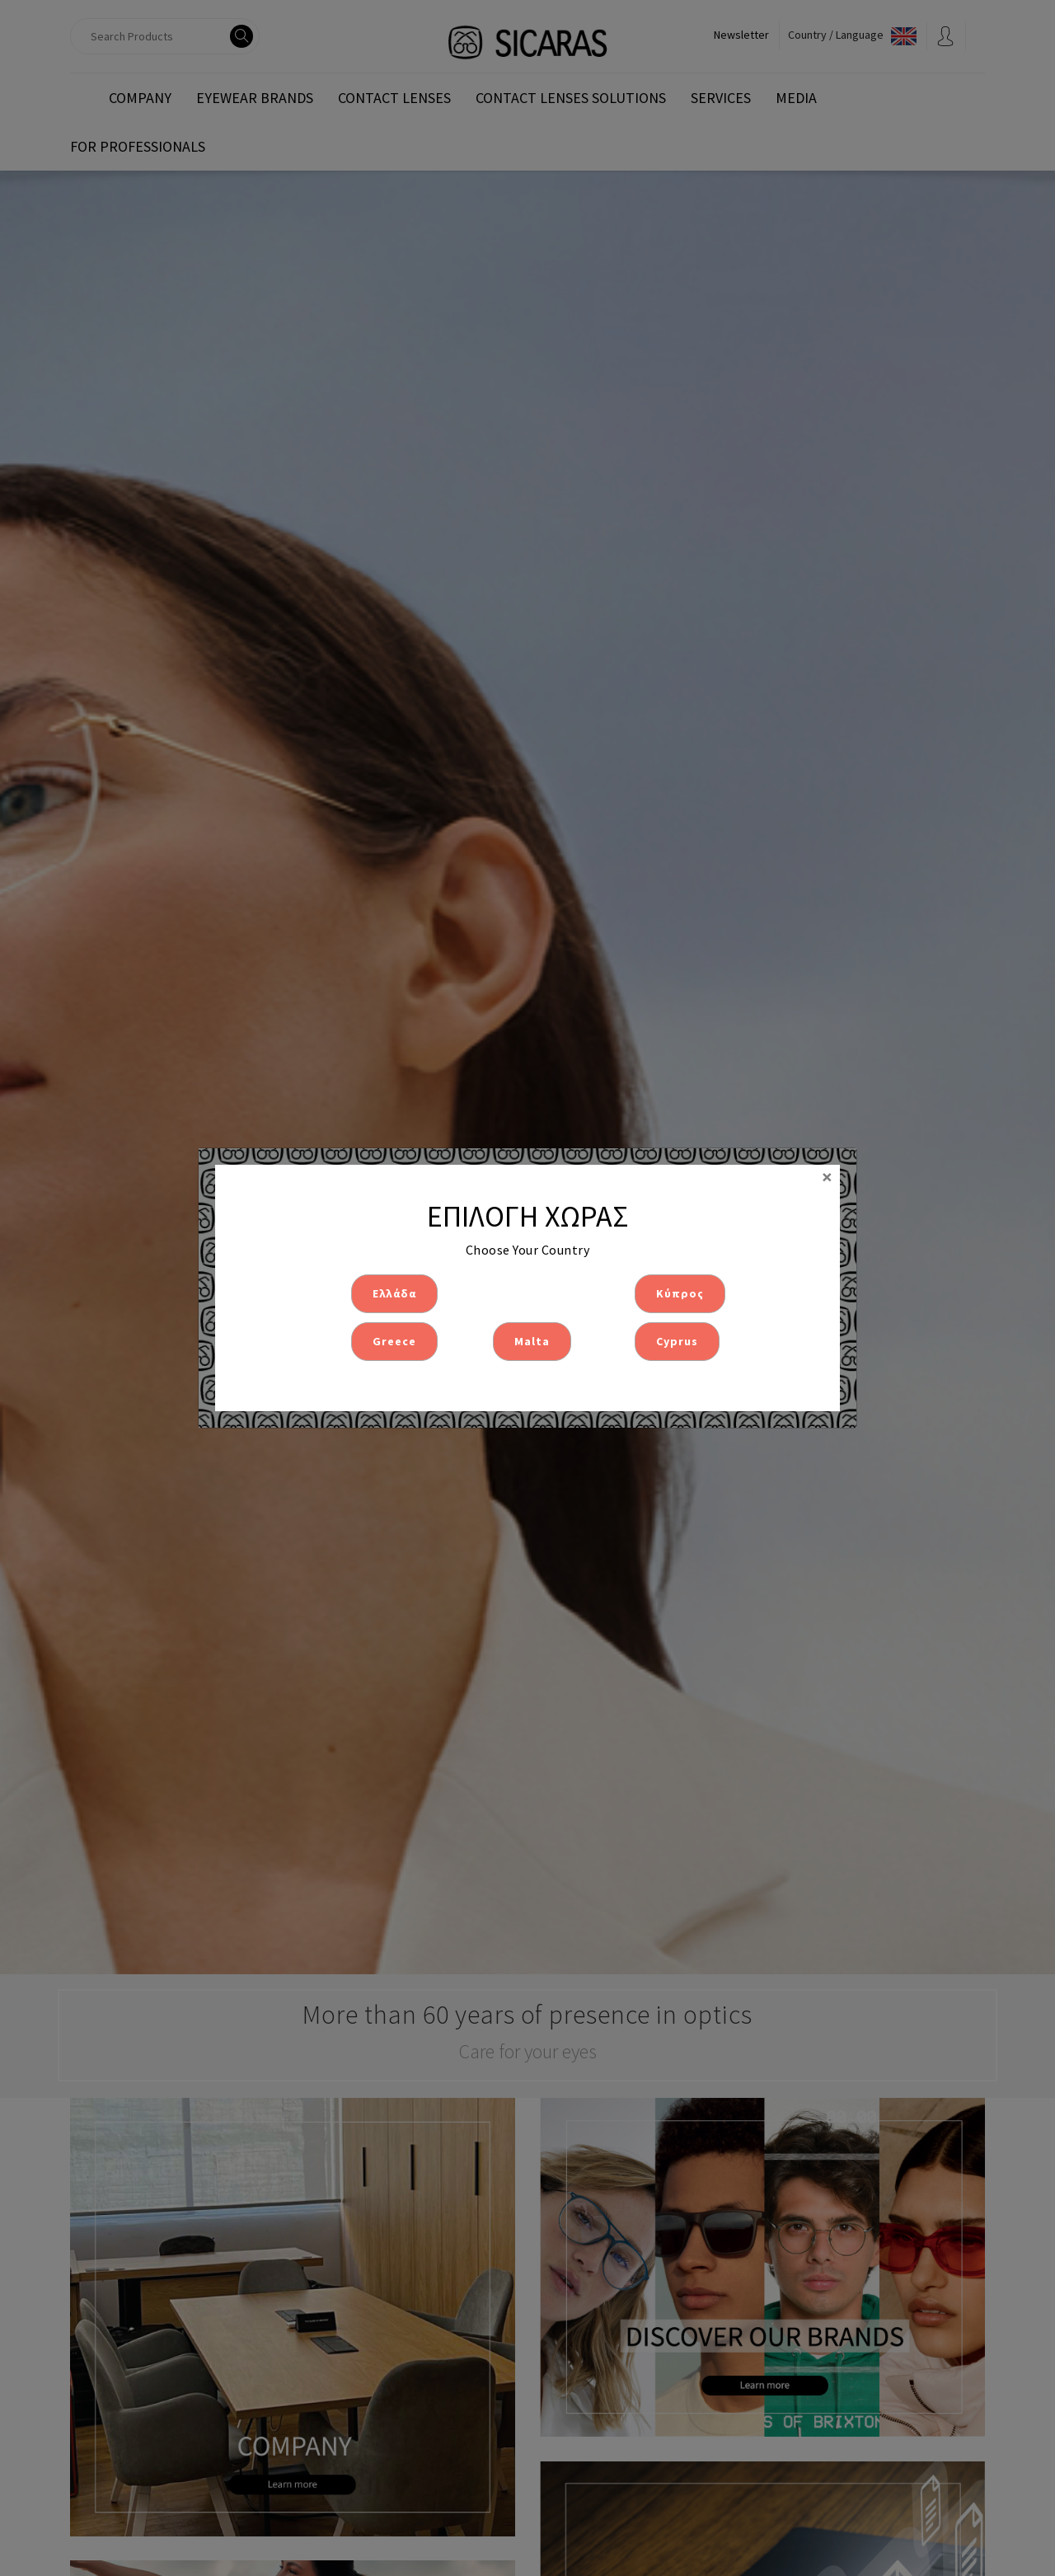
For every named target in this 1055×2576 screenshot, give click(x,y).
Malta (532, 1341)
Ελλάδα (394, 1293)
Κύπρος (680, 1293)
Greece (394, 1341)
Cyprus (677, 1341)
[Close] (827, 1177)
